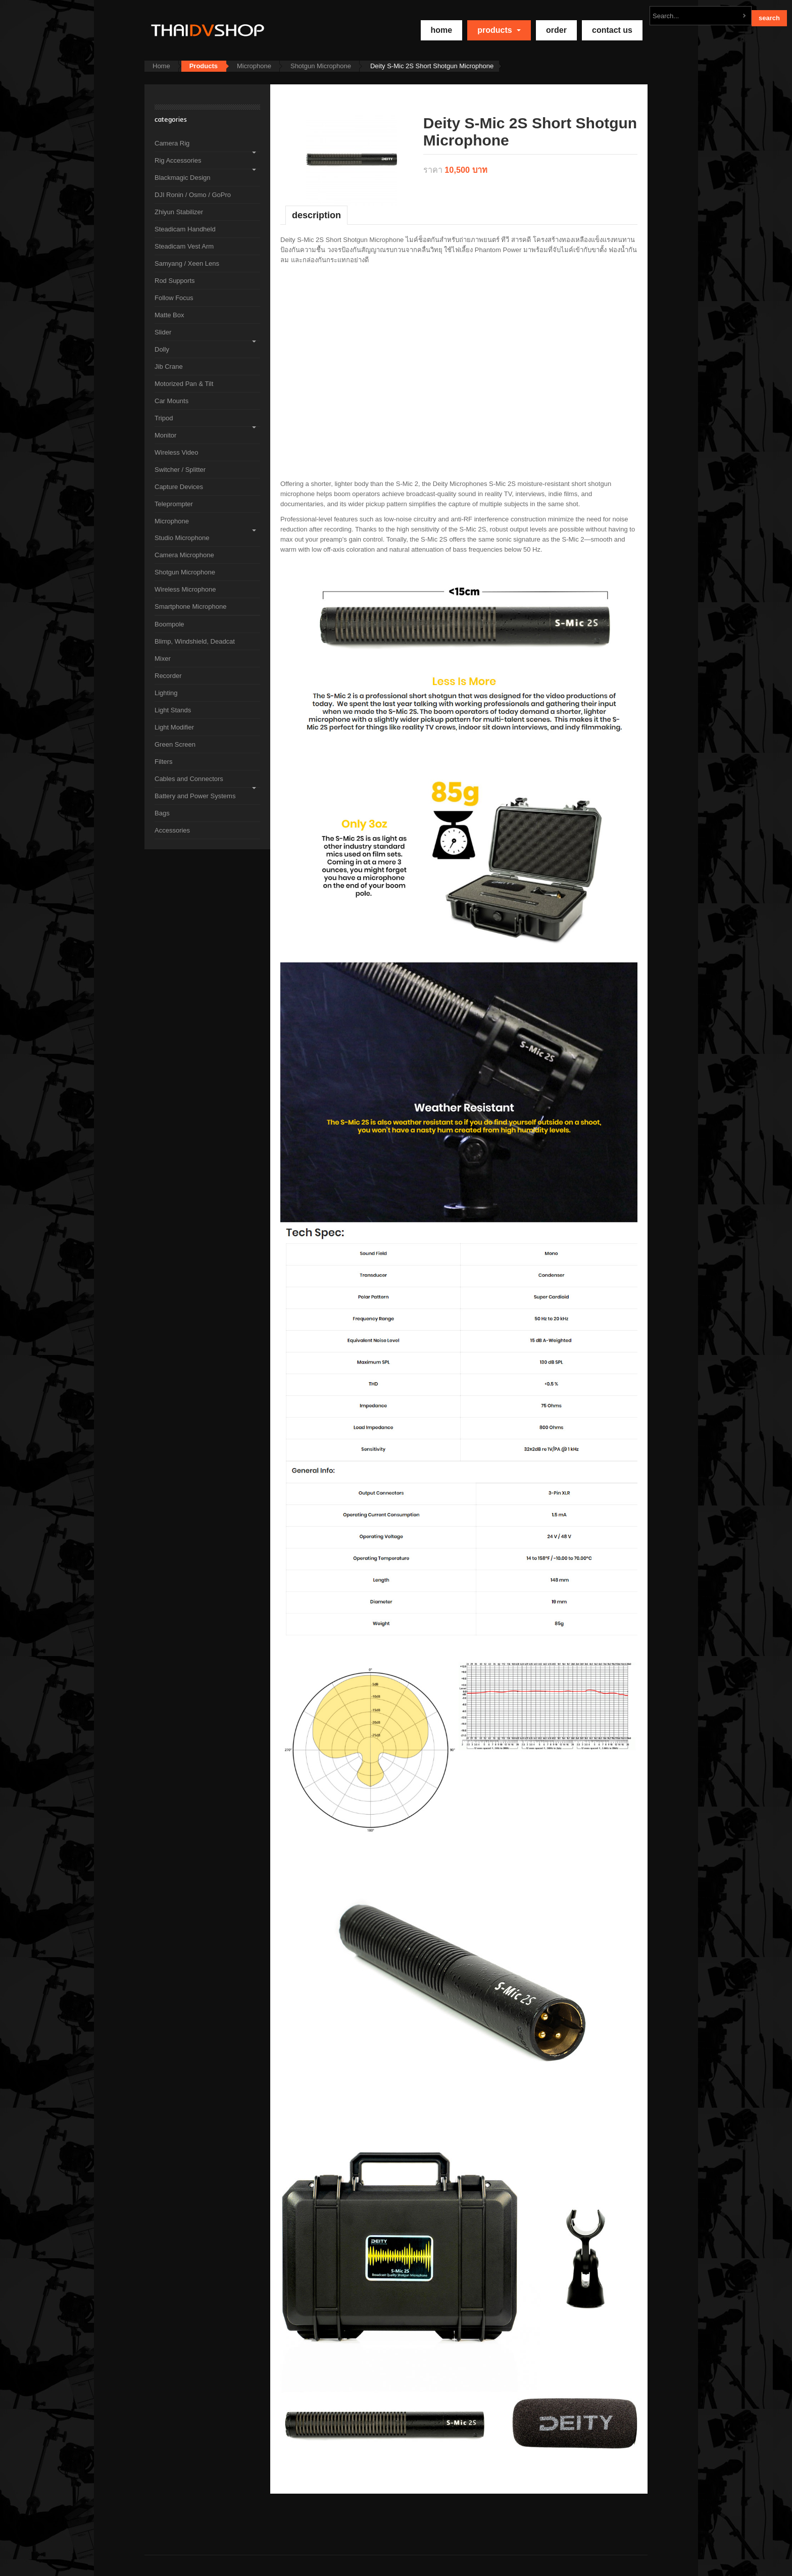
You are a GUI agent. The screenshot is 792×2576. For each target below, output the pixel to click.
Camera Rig (172, 143)
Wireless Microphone (185, 589)
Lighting (166, 693)
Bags (162, 813)
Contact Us (612, 30)
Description (316, 215)
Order (556, 30)
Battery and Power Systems (195, 796)
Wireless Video (176, 452)
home (442, 30)
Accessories (172, 830)
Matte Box (169, 315)
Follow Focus (174, 298)
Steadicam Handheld (185, 229)
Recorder (168, 675)
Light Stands (173, 710)
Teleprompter (174, 504)
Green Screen (175, 744)
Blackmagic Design (183, 177)
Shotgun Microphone (320, 66)
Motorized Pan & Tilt (184, 383)
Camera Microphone (184, 555)
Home (161, 66)
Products (499, 30)
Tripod (164, 418)
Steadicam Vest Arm (184, 246)
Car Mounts (171, 401)
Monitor (165, 435)
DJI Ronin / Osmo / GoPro (193, 195)
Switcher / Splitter (180, 469)
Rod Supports (175, 280)
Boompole (169, 624)
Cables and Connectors (189, 779)
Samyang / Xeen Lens (187, 263)
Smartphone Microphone (190, 606)
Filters (163, 761)
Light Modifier (174, 727)
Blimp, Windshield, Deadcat (195, 641)
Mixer (163, 658)
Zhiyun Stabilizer (179, 212)
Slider (163, 332)
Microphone (254, 66)
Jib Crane (169, 366)
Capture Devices (179, 487)
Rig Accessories (178, 160)
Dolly (162, 349)
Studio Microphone (182, 538)
